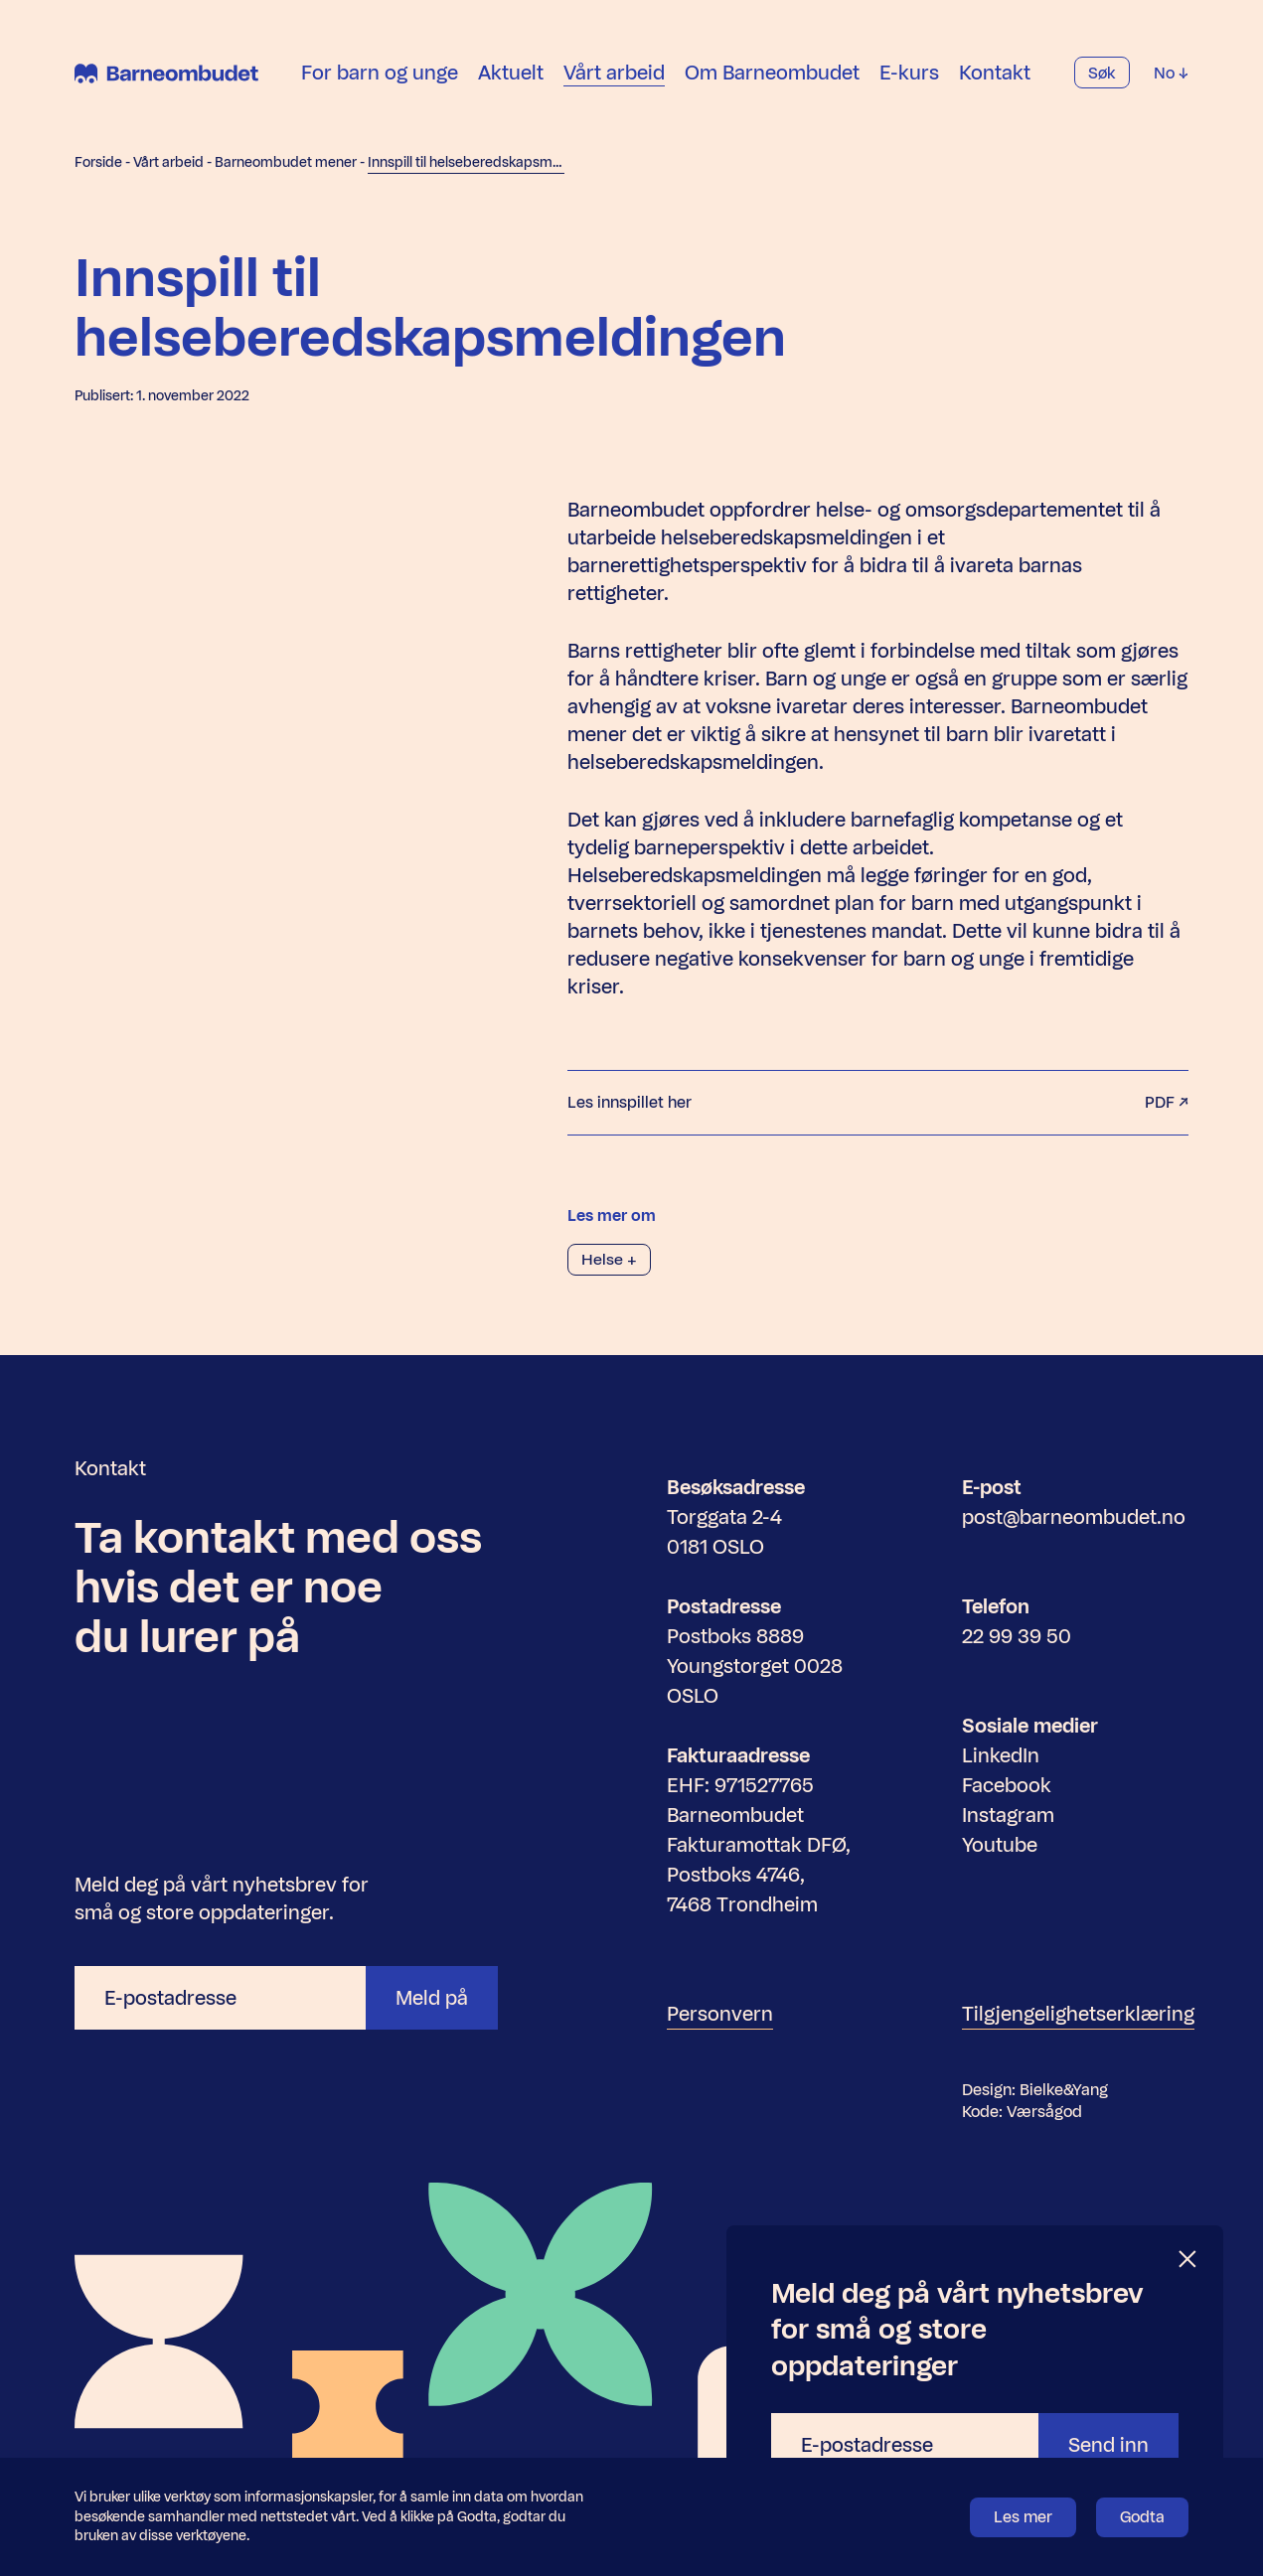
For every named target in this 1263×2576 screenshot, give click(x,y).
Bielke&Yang (1064, 2089)
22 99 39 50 (1016, 1636)
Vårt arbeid (614, 73)
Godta (1142, 2516)
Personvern (720, 2014)
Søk (1102, 74)
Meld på (431, 1998)
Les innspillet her (877, 1103)
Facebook (1006, 1785)
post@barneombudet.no (1073, 1517)
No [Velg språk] (1171, 74)
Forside (98, 162)
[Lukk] (1188, 2259)
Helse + (609, 1259)
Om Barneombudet (772, 73)
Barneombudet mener (286, 162)
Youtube (999, 1845)
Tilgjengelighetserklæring (1078, 2014)
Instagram (1008, 1815)
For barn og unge (379, 73)
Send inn (1108, 2445)
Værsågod (1044, 2111)
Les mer (1023, 2516)
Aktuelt (511, 73)
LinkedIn (1000, 1755)
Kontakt (994, 73)
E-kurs (909, 73)
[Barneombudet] (166, 74)
